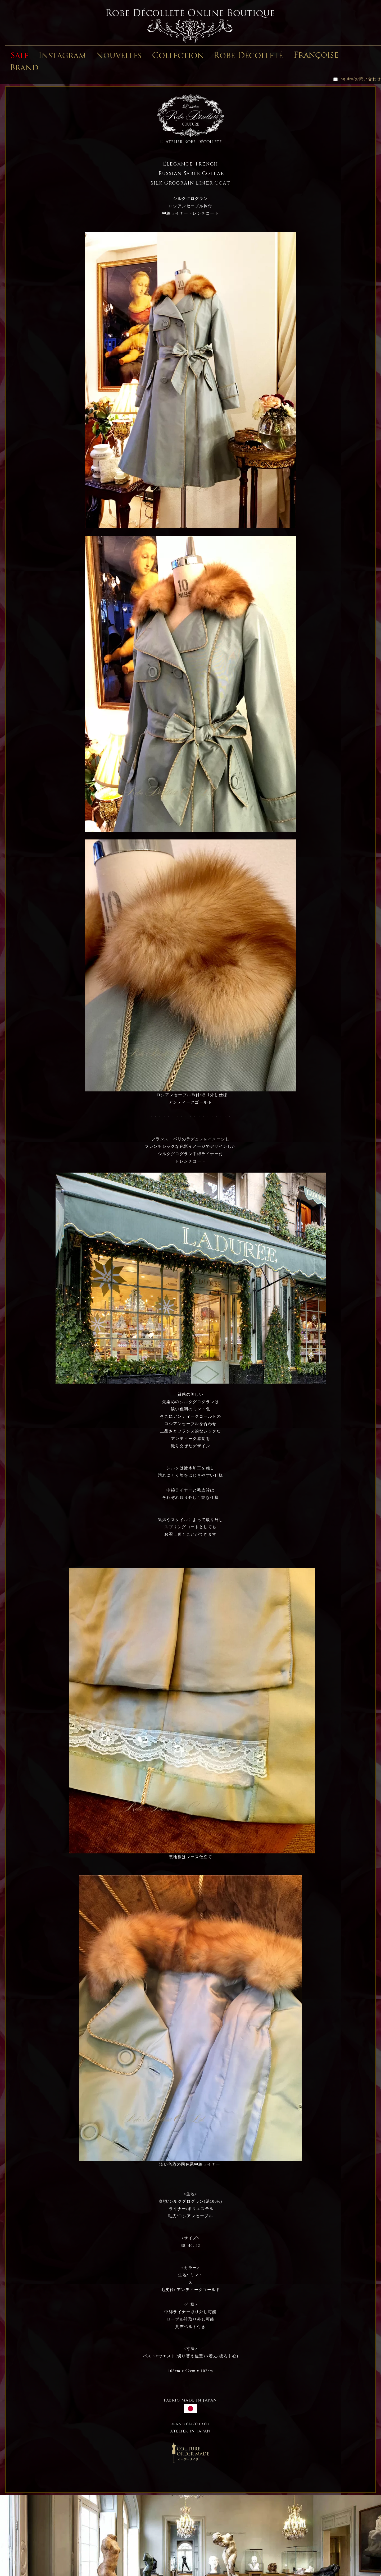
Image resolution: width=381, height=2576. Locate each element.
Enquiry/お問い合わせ (357, 79)
